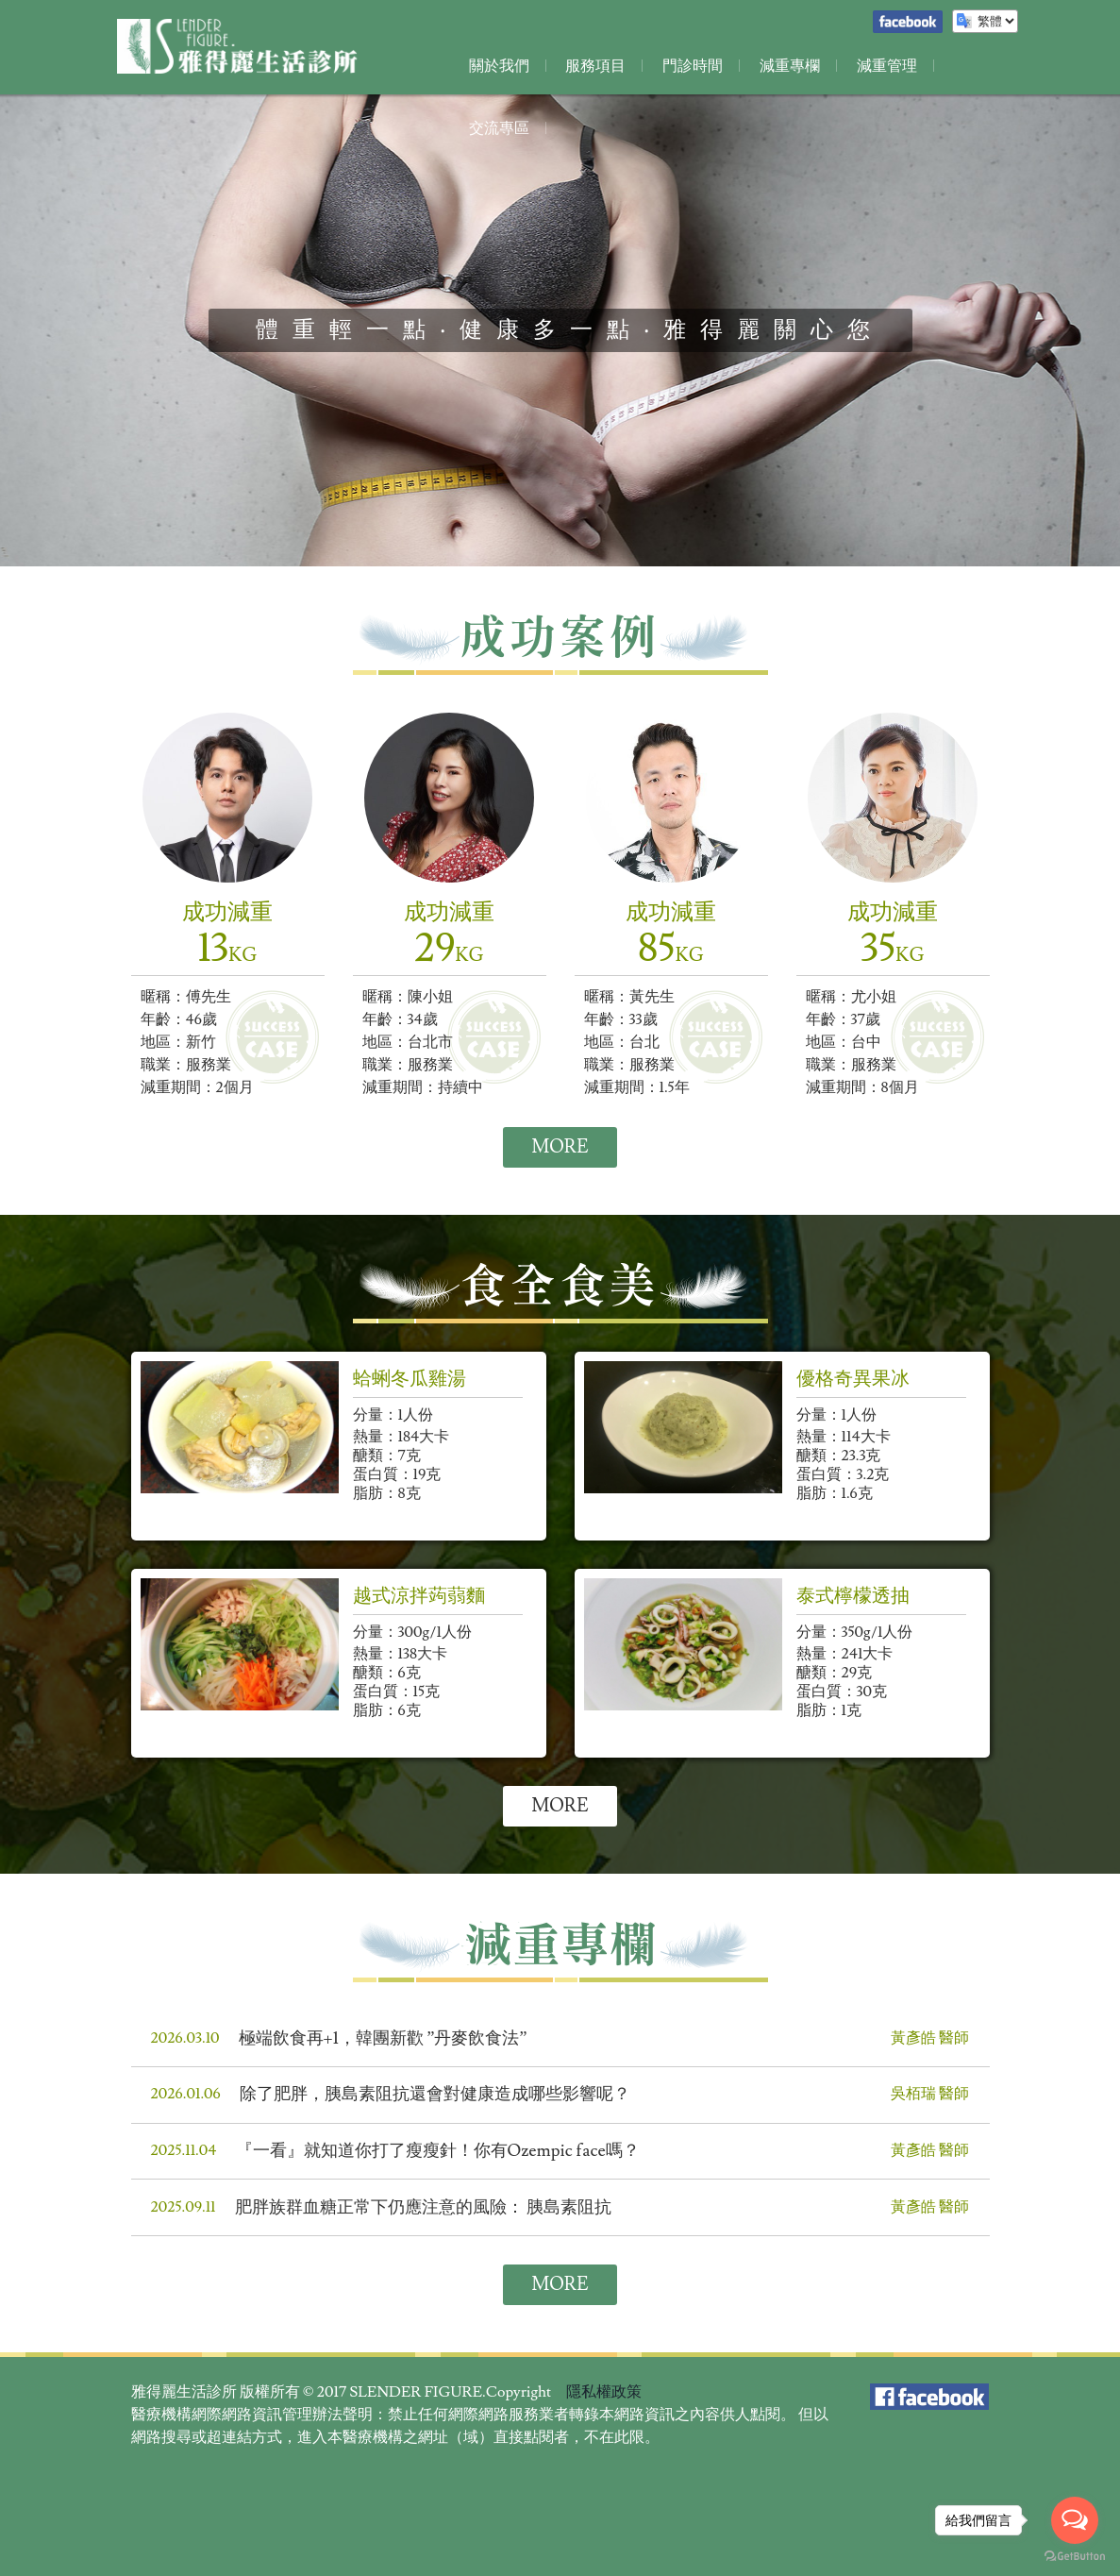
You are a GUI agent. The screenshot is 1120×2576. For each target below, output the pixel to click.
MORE (560, 1148)
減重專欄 (782, 66)
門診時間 (688, 66)
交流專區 (971, 66)
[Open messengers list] (1074, 2520)
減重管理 (876, 66)
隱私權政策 (604, 2399)
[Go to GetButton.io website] (1075, 2557)
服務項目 (593, 66)
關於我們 (499, 66)
